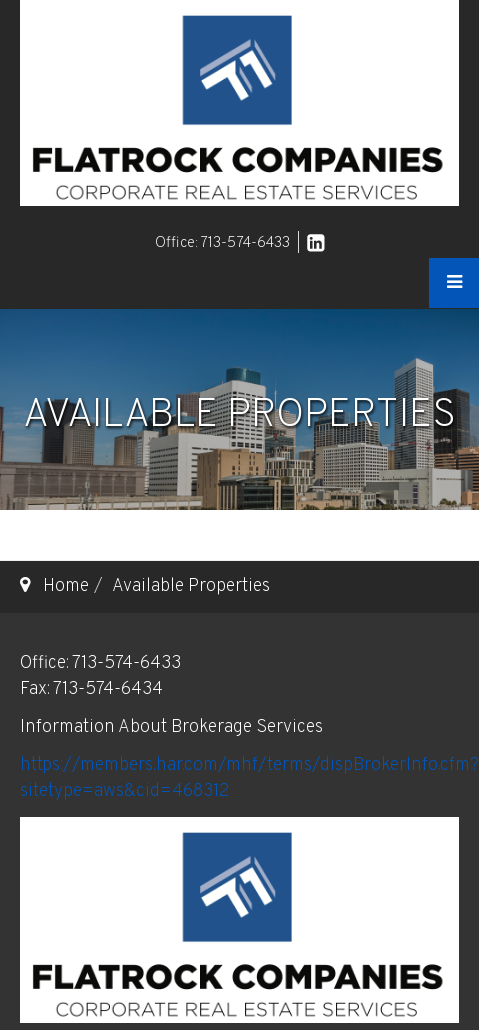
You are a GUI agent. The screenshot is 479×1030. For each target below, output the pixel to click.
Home (66, 586)
